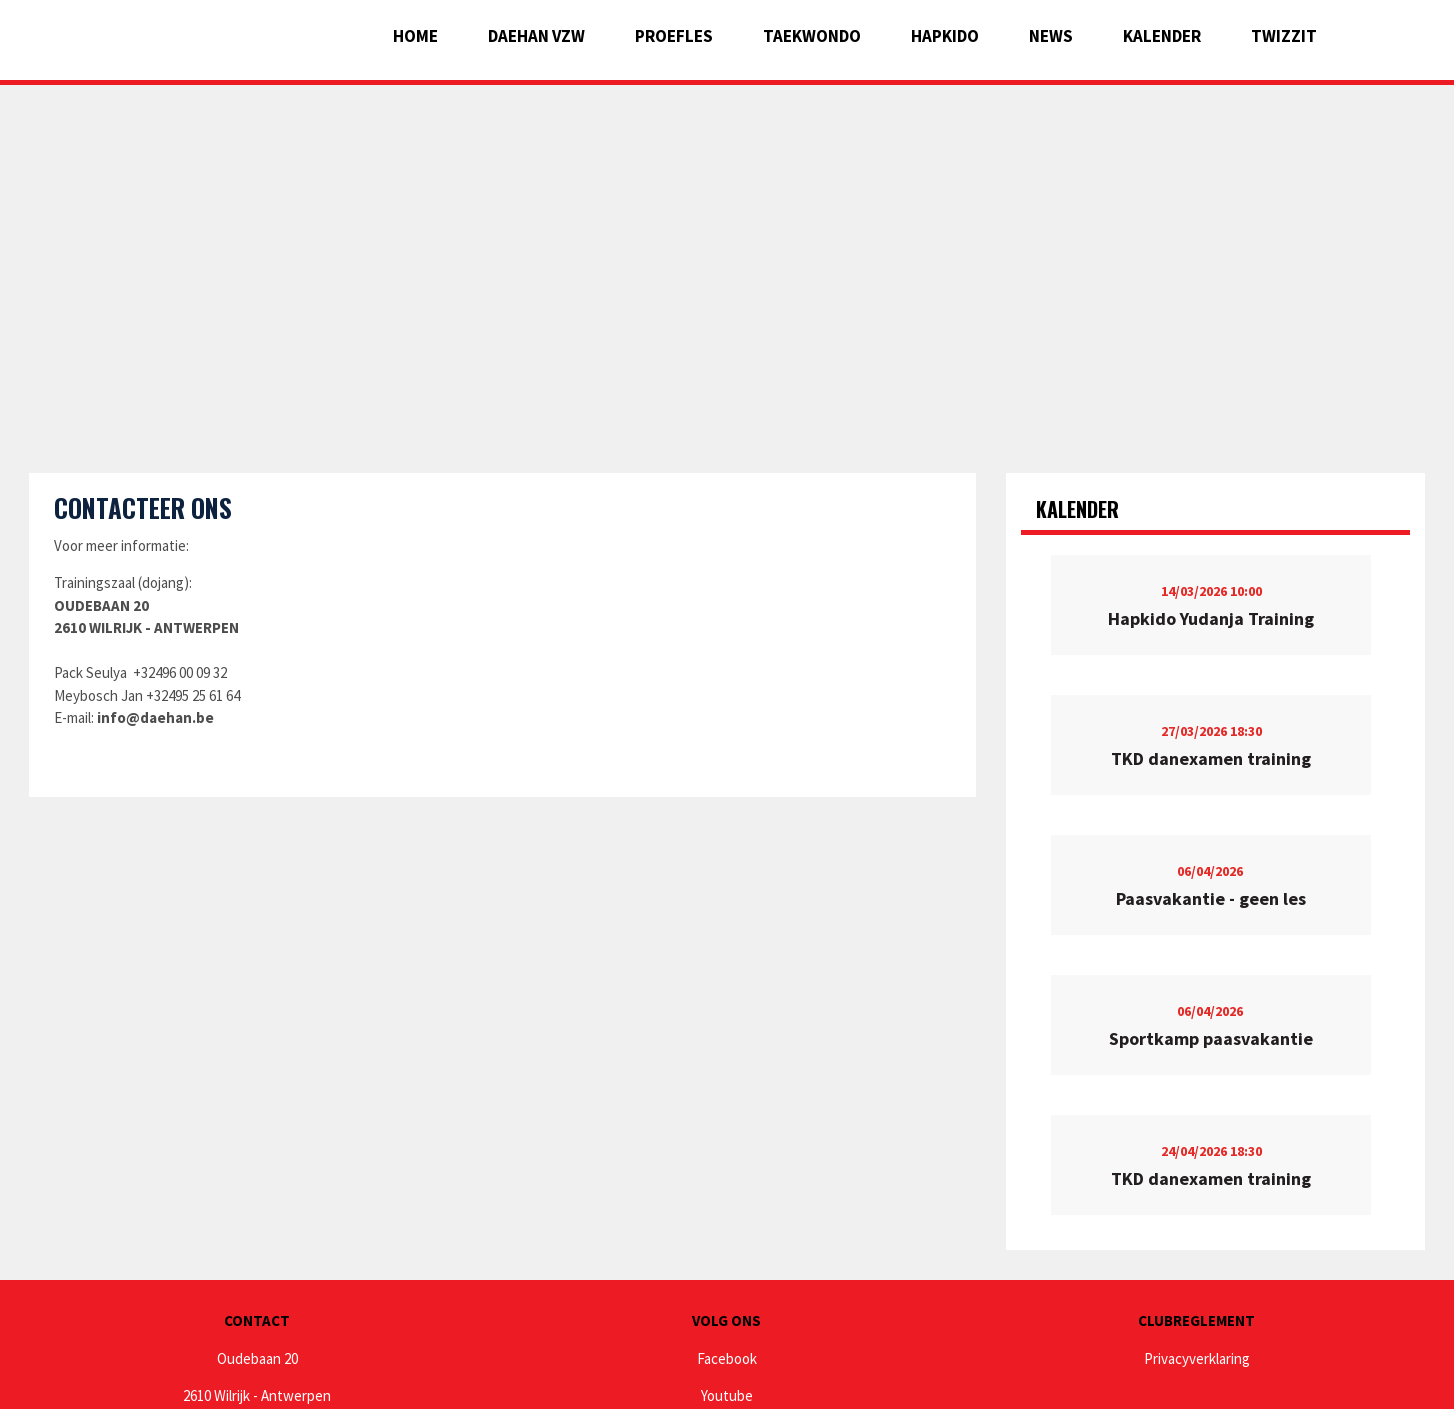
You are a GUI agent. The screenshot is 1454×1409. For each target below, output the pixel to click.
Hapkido (945, 36)
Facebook (727, 1358)
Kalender (1162, 36)
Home (415, 36)
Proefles (674, 36)
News (1051, 36)
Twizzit (1284, 36)
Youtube (727, 1395)
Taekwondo (812, 36)
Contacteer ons (143, 507)
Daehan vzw (536, 36)
